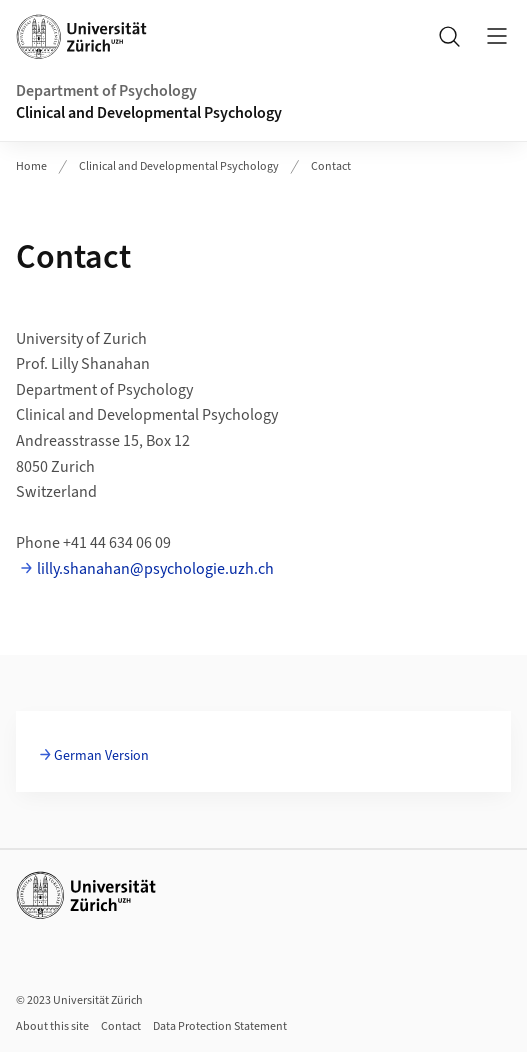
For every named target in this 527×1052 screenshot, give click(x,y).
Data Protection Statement (220, 1026)
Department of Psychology (106, 91)
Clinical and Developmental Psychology (149, 113)
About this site (52, 1026)
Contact (331, 166)
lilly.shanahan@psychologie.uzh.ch (155, 569)
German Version (101, 756)
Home (31, 166)
